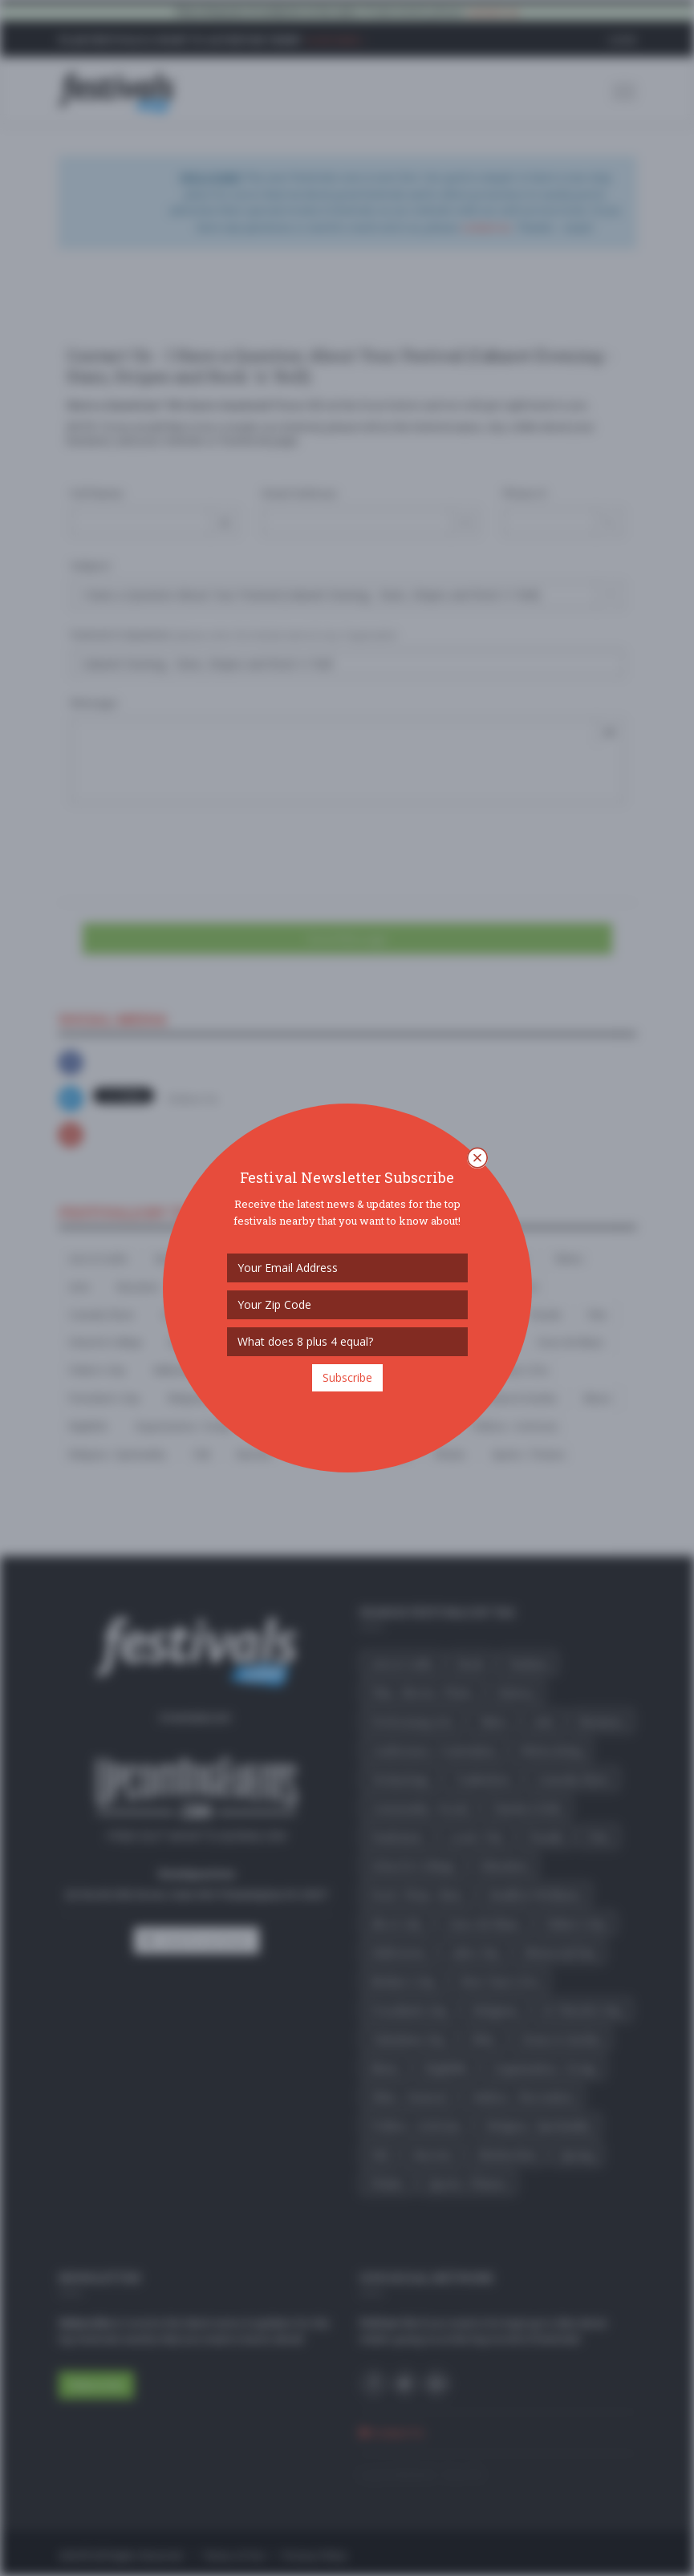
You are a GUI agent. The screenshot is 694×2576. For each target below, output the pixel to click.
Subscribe (347, 1377)
